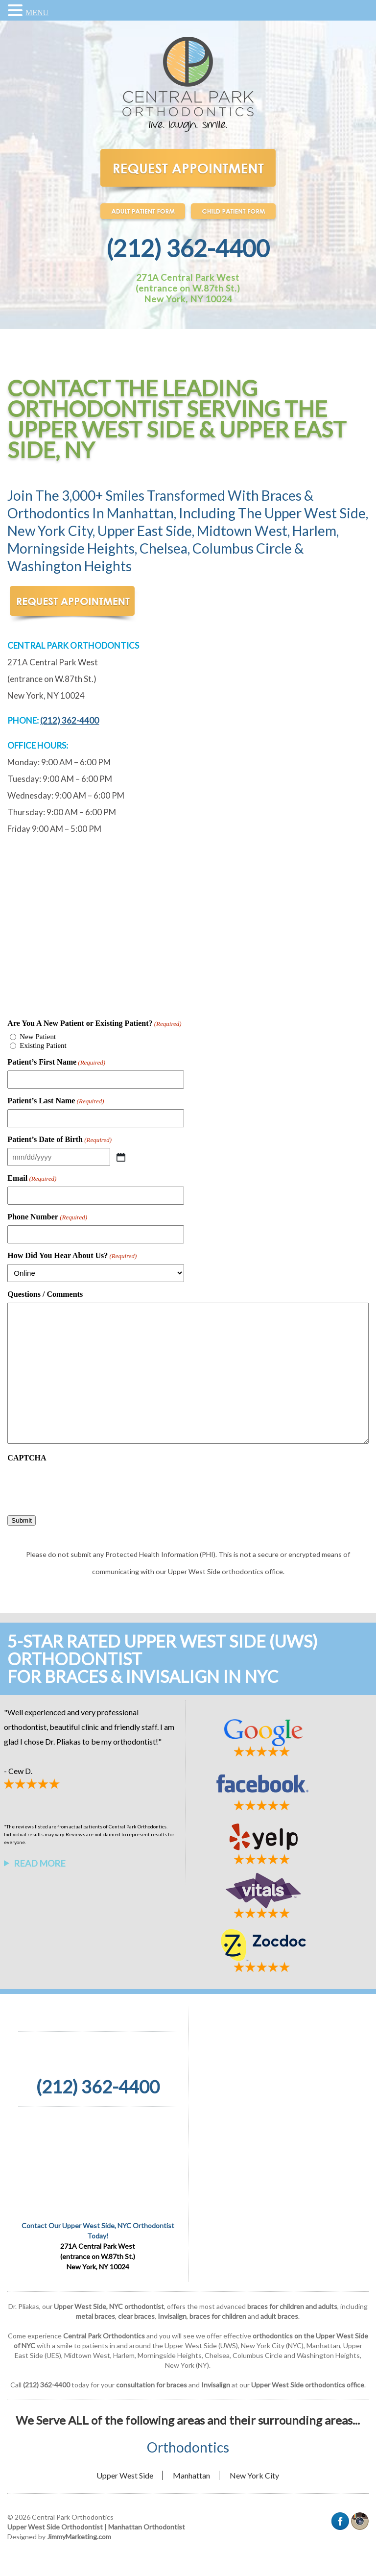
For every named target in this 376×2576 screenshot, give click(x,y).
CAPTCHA (26, 1458)
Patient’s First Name (56, 1062)
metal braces (95, 2316)
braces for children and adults (292, 2306)
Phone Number (47, 1217)
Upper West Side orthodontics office (307, 2385)
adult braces (279, 2316)
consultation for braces (151, 2385)
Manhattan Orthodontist (146, 2527)
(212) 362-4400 (188, 248)
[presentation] (81, 1485)
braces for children (217, 2316)
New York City (254, 2475)
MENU (36, 12)
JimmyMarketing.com (79, 2536)
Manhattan (191, 2475)
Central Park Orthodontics (104, 2336)
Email (31, 1178)
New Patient (38, 1037)
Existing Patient (43, 1045)
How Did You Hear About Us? (72, 1255)
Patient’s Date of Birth (59, 1139)
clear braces (136, 2316)
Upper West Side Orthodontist (55, 2527)
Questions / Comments (45, 1294)
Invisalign (172, 2316)
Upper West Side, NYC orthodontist (109, 2306)
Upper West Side (124, 2475)
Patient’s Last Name (55, 1100)
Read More (40, 1863)
